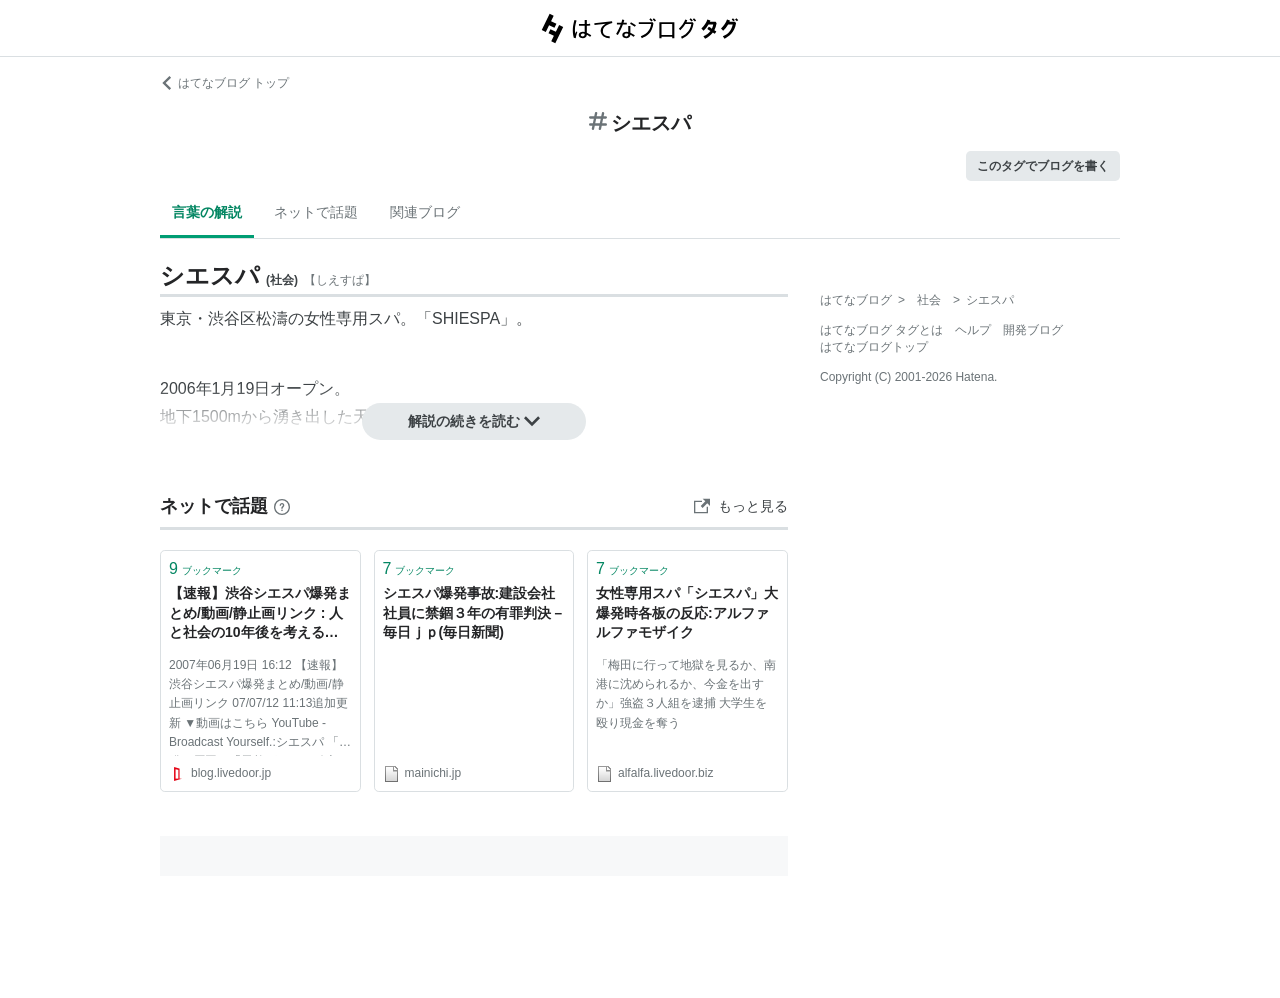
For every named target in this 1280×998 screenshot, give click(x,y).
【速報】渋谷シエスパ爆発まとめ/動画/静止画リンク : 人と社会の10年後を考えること (260, 614)
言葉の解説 (207, 212)
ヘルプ (973, 330)
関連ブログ (425, 212)
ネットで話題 (316, 212)
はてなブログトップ (874, 347)
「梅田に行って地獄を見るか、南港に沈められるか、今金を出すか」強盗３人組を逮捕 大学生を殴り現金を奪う (686, 694)
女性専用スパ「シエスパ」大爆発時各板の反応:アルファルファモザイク (687, 612)
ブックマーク (205, 568)
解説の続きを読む (474, 421)
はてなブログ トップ (224, 83)
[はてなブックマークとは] (282, 506)
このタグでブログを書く (1043, 166)
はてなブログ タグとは (881, 330)
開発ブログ (1033, 330)
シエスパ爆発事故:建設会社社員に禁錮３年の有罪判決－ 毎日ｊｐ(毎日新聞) (474, 612)
